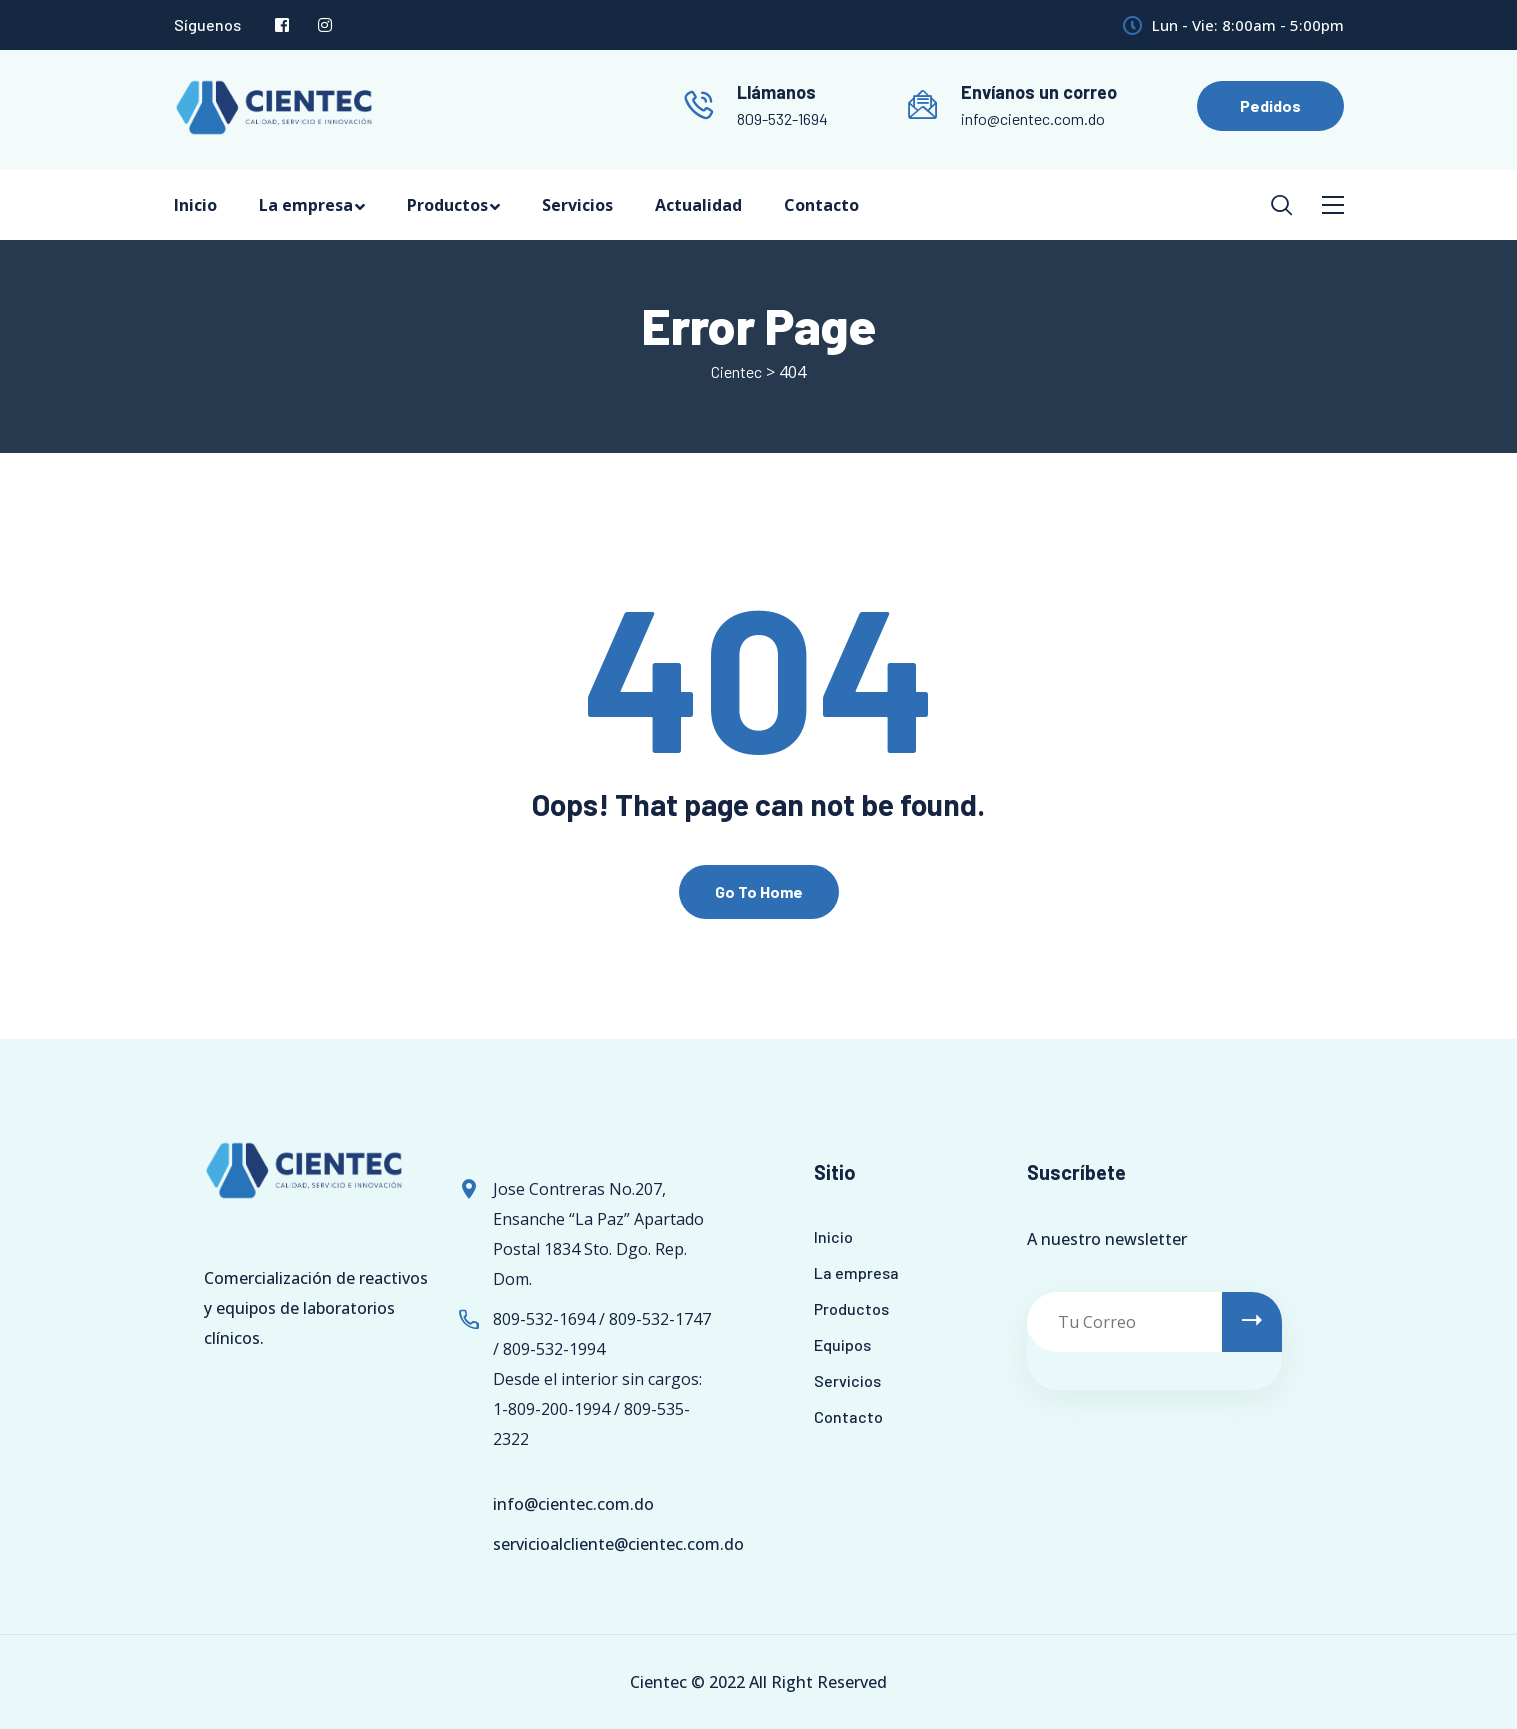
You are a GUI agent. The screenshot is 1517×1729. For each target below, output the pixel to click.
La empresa (306, 205)
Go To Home (759, 891)
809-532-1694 (782, 118)
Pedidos (1270, 105)
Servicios (577, 205)
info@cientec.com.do (1033, 118)
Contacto (821, 205)
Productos (447, 205)
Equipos (842, 1344)
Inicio (195, 205)
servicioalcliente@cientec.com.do (618, 1544)
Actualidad (698, 205)
